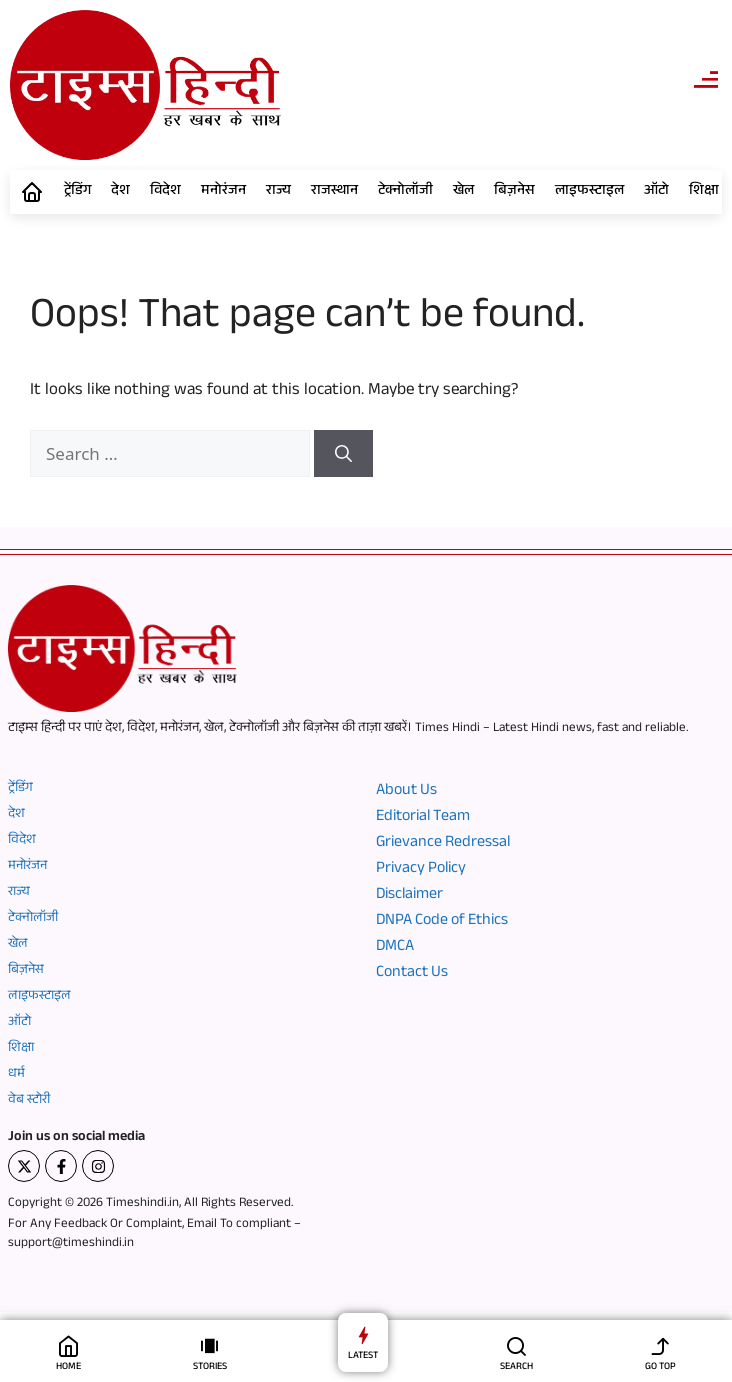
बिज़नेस (514, 192)
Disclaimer (409, 896)
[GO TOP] (660, 1345)
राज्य (278, 192)
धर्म (16, 1075)
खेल (463, 192)
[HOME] (68, 1345)
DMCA (395, 948)
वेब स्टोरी (29, 1101)
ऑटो (656, 192)
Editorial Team (423, 818)
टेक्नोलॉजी (405, 192)
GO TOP (660, 1367)
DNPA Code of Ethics (442, 922)
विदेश (165, 192)
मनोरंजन (223, 192)
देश (120, 192)
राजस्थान (334, 192)
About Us (406, 792)
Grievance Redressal (443, 844)
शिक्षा (704, 192)
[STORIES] (209, 1345)
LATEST (363, 1356)
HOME (68, 1367)
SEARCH (516, 1367)
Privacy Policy (421, 870)
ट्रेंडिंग (77, 192)
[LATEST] (363, 1334)
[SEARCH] (516, 1345)
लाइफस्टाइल (589, 192)
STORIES (210, 1367)
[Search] (343, 454)
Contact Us (412, 974)
